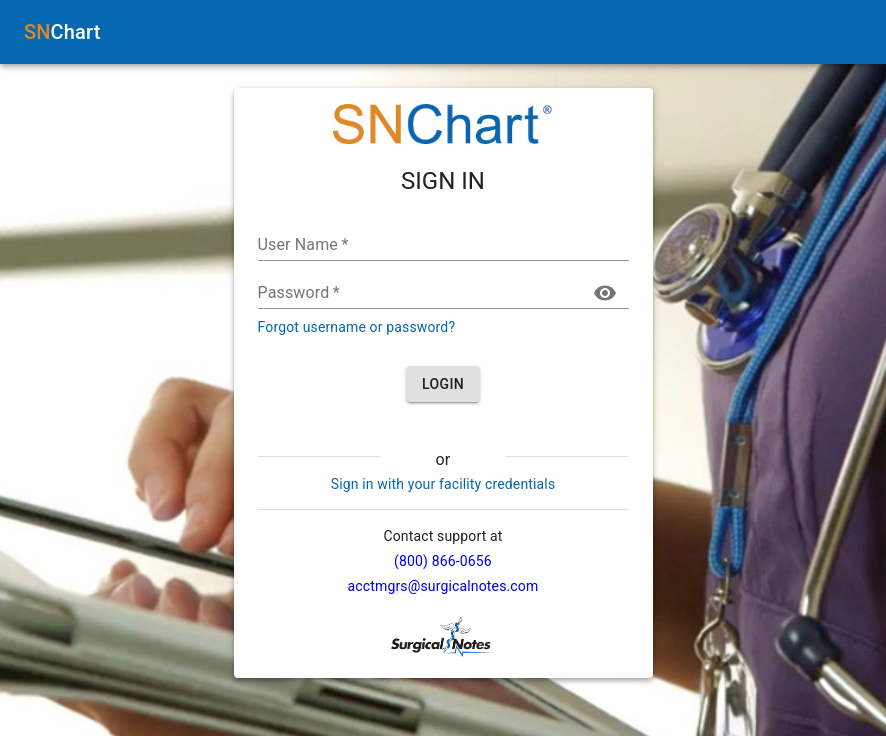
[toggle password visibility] (605, 293)
